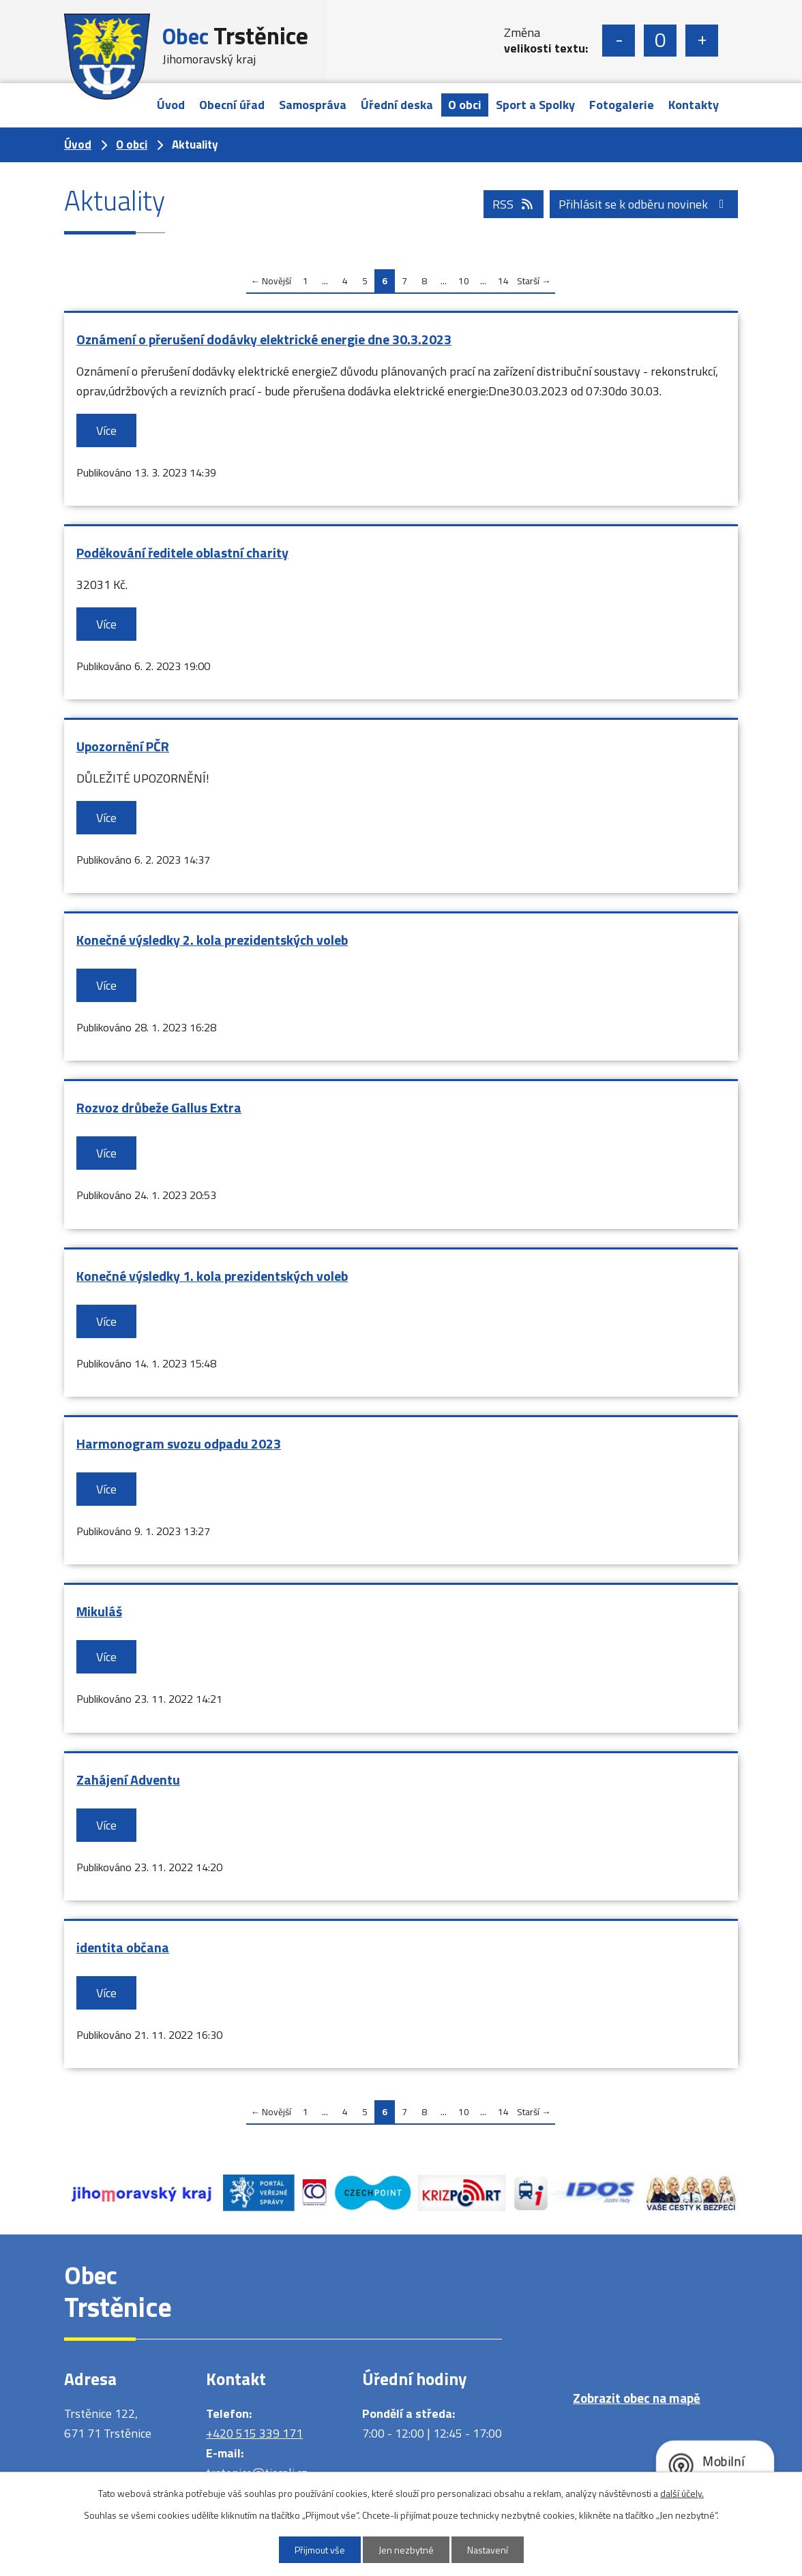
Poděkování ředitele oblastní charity (182, 553)
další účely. (682, 2493)
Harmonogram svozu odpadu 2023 (178, 1444)
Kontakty (693, 104)
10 (463, 281)
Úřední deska (397, 104)
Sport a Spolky (535, 104)
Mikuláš (99, 1611)
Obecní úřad (232, 104)
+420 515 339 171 (254, 2433)
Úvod (171, 104)
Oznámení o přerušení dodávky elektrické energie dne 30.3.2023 (263, 339)
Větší (701, 41)
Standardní (660, 41)
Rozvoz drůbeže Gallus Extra (158, 1107)
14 (503, 281)
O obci (464, 104)
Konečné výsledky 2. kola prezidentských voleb (212, 940)
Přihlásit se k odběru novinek (644, 204)
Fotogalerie (621, 104)
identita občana (122, 1947)
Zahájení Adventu (128, 1780)
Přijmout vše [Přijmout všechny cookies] (320, 2550)
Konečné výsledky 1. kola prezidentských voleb (212, 1276)
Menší (618, 41)
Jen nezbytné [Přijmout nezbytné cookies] (406, 2550)
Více (106, 430)
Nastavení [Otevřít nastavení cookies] (487, 2550)
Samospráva (312, 104)
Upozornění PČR (122, 746)
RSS (513, 204)
